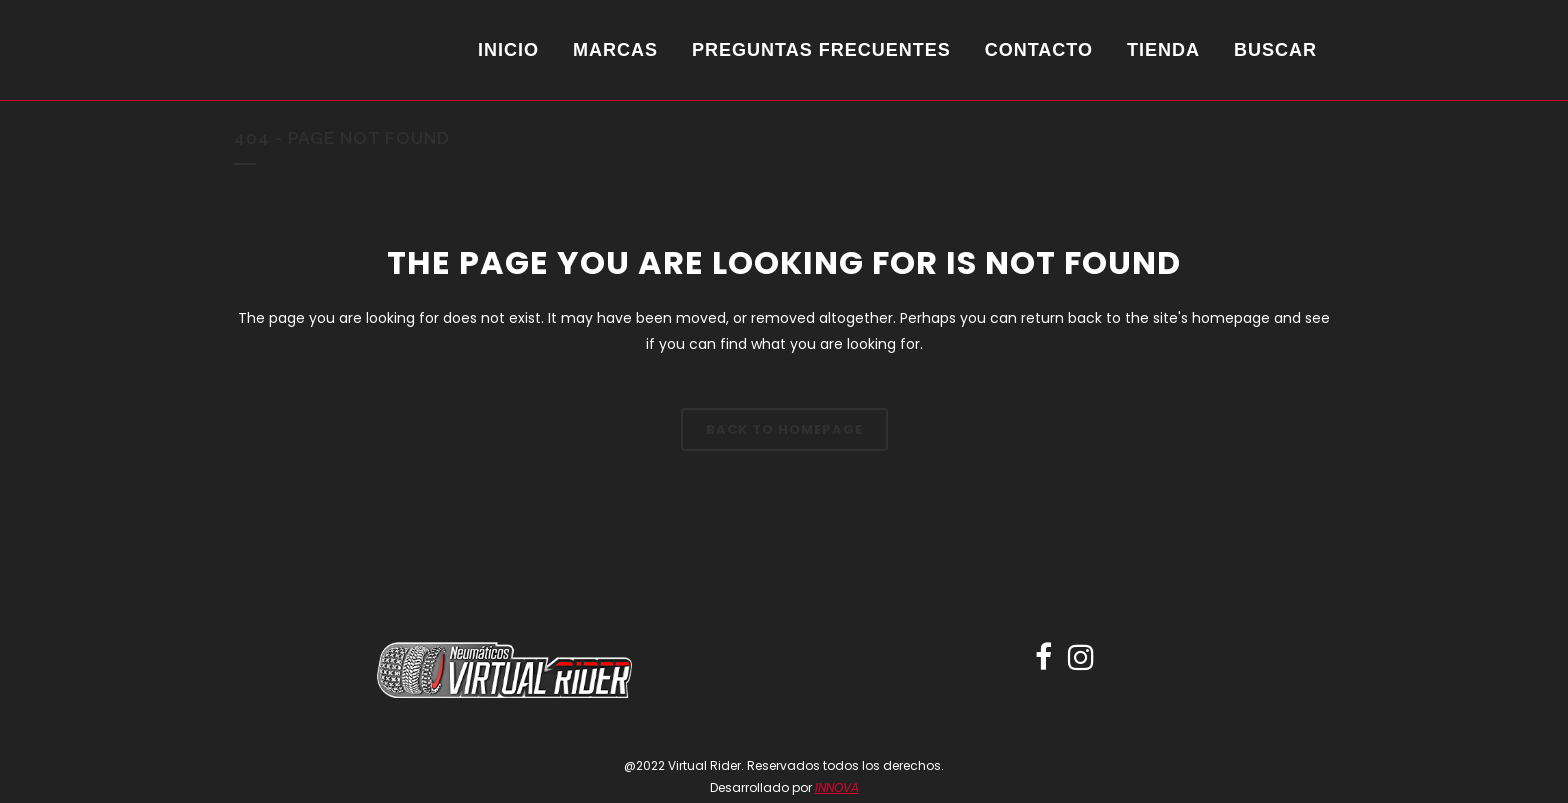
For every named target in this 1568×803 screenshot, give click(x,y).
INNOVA (837, 787)
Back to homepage (784, 429)
